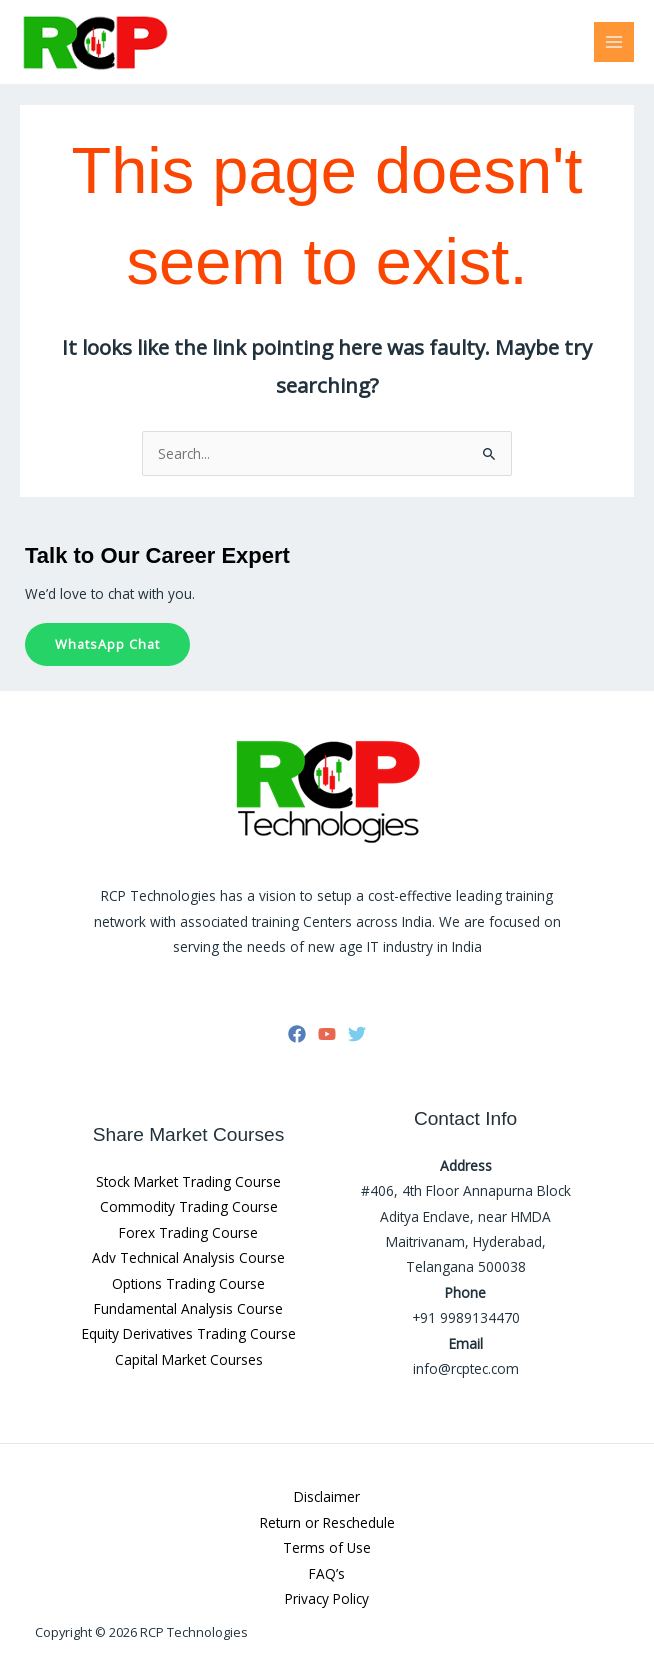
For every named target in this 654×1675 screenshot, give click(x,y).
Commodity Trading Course (189, 1206)
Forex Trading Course (188, 1232)
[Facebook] (297, 1034)
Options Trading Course (188, 1283)
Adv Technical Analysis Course (188, 1257)
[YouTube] (327, 1034)
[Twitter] (357, 1034)
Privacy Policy (327, 1598)
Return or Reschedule (327, 1522)
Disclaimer (327, 1496)
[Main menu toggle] (614, 42)
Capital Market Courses (189, 1359)
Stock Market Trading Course (188, 1181)
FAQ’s (327, 1573)
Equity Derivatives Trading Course (189, 1333)
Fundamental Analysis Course (188, 1308)
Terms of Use (327, 1547)
